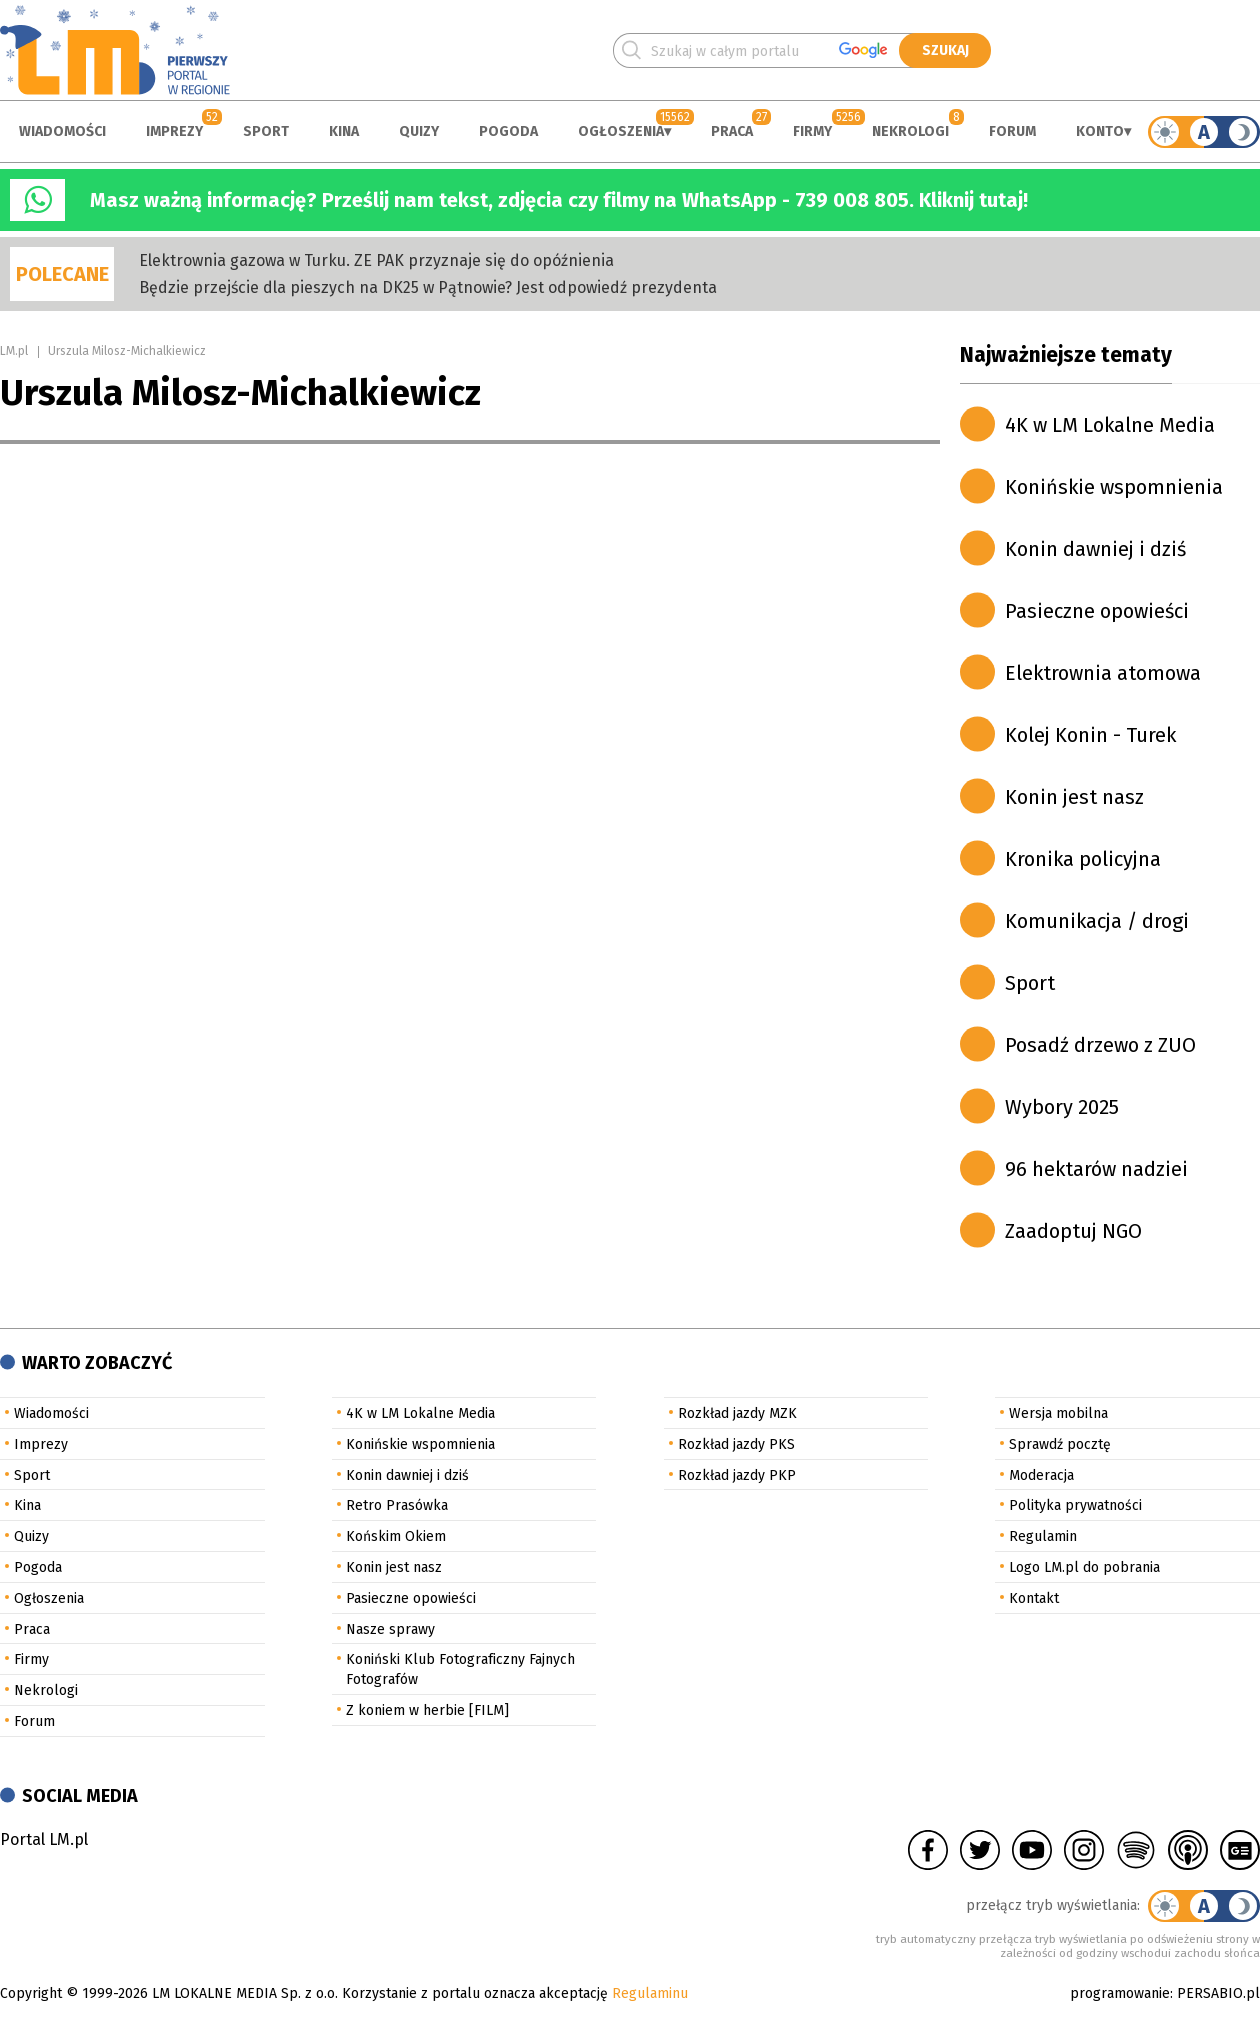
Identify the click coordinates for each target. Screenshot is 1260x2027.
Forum (1012, 131)
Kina (344, 131)
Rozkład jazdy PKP (737, 1475)
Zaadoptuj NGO (1073, 1231)
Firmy (812, 131)
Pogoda (508, 131)
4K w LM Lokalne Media (1110, 425)
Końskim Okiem (396, 1536)
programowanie (1120, 1993)
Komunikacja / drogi (1097, 921)
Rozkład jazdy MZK (737, 1413)
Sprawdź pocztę (1060, 1444)
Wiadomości (62, 131)
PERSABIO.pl (1218, 1993)
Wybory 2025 (1062, 1107)
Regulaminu (650, 1993)
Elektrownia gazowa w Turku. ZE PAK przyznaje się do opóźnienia (376, 260)
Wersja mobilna (1058, 1413)
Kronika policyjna (1083, 859)
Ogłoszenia (621, 131)
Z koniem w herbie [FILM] (427, 1710)
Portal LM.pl (44, 1839)
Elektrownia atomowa (1103, 673)
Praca (732, 131)
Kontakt (1034, 1598)
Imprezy (174, 131)
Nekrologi (910, 131)
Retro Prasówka (397, 1505)
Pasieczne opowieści (1097, 611)
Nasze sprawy (390, 1629)
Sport (266, 131)
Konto (1100, 131)
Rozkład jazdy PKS (736, 1444)
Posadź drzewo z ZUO (1100, 1045)
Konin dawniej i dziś (1095, 549)
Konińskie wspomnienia (1114, 487)
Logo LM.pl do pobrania (1084, 1567)
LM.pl (14, 351)
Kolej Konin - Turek (1090, 735)
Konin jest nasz (1074, 797)
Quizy (419, 131)
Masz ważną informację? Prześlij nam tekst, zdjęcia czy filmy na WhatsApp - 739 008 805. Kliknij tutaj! (559, 200)
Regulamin (1043, 1536)
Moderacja (1041, 1475)
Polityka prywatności (1075, 1505)
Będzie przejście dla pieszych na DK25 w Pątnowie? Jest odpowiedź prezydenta (428, 287)
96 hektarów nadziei (1096, 1169)
